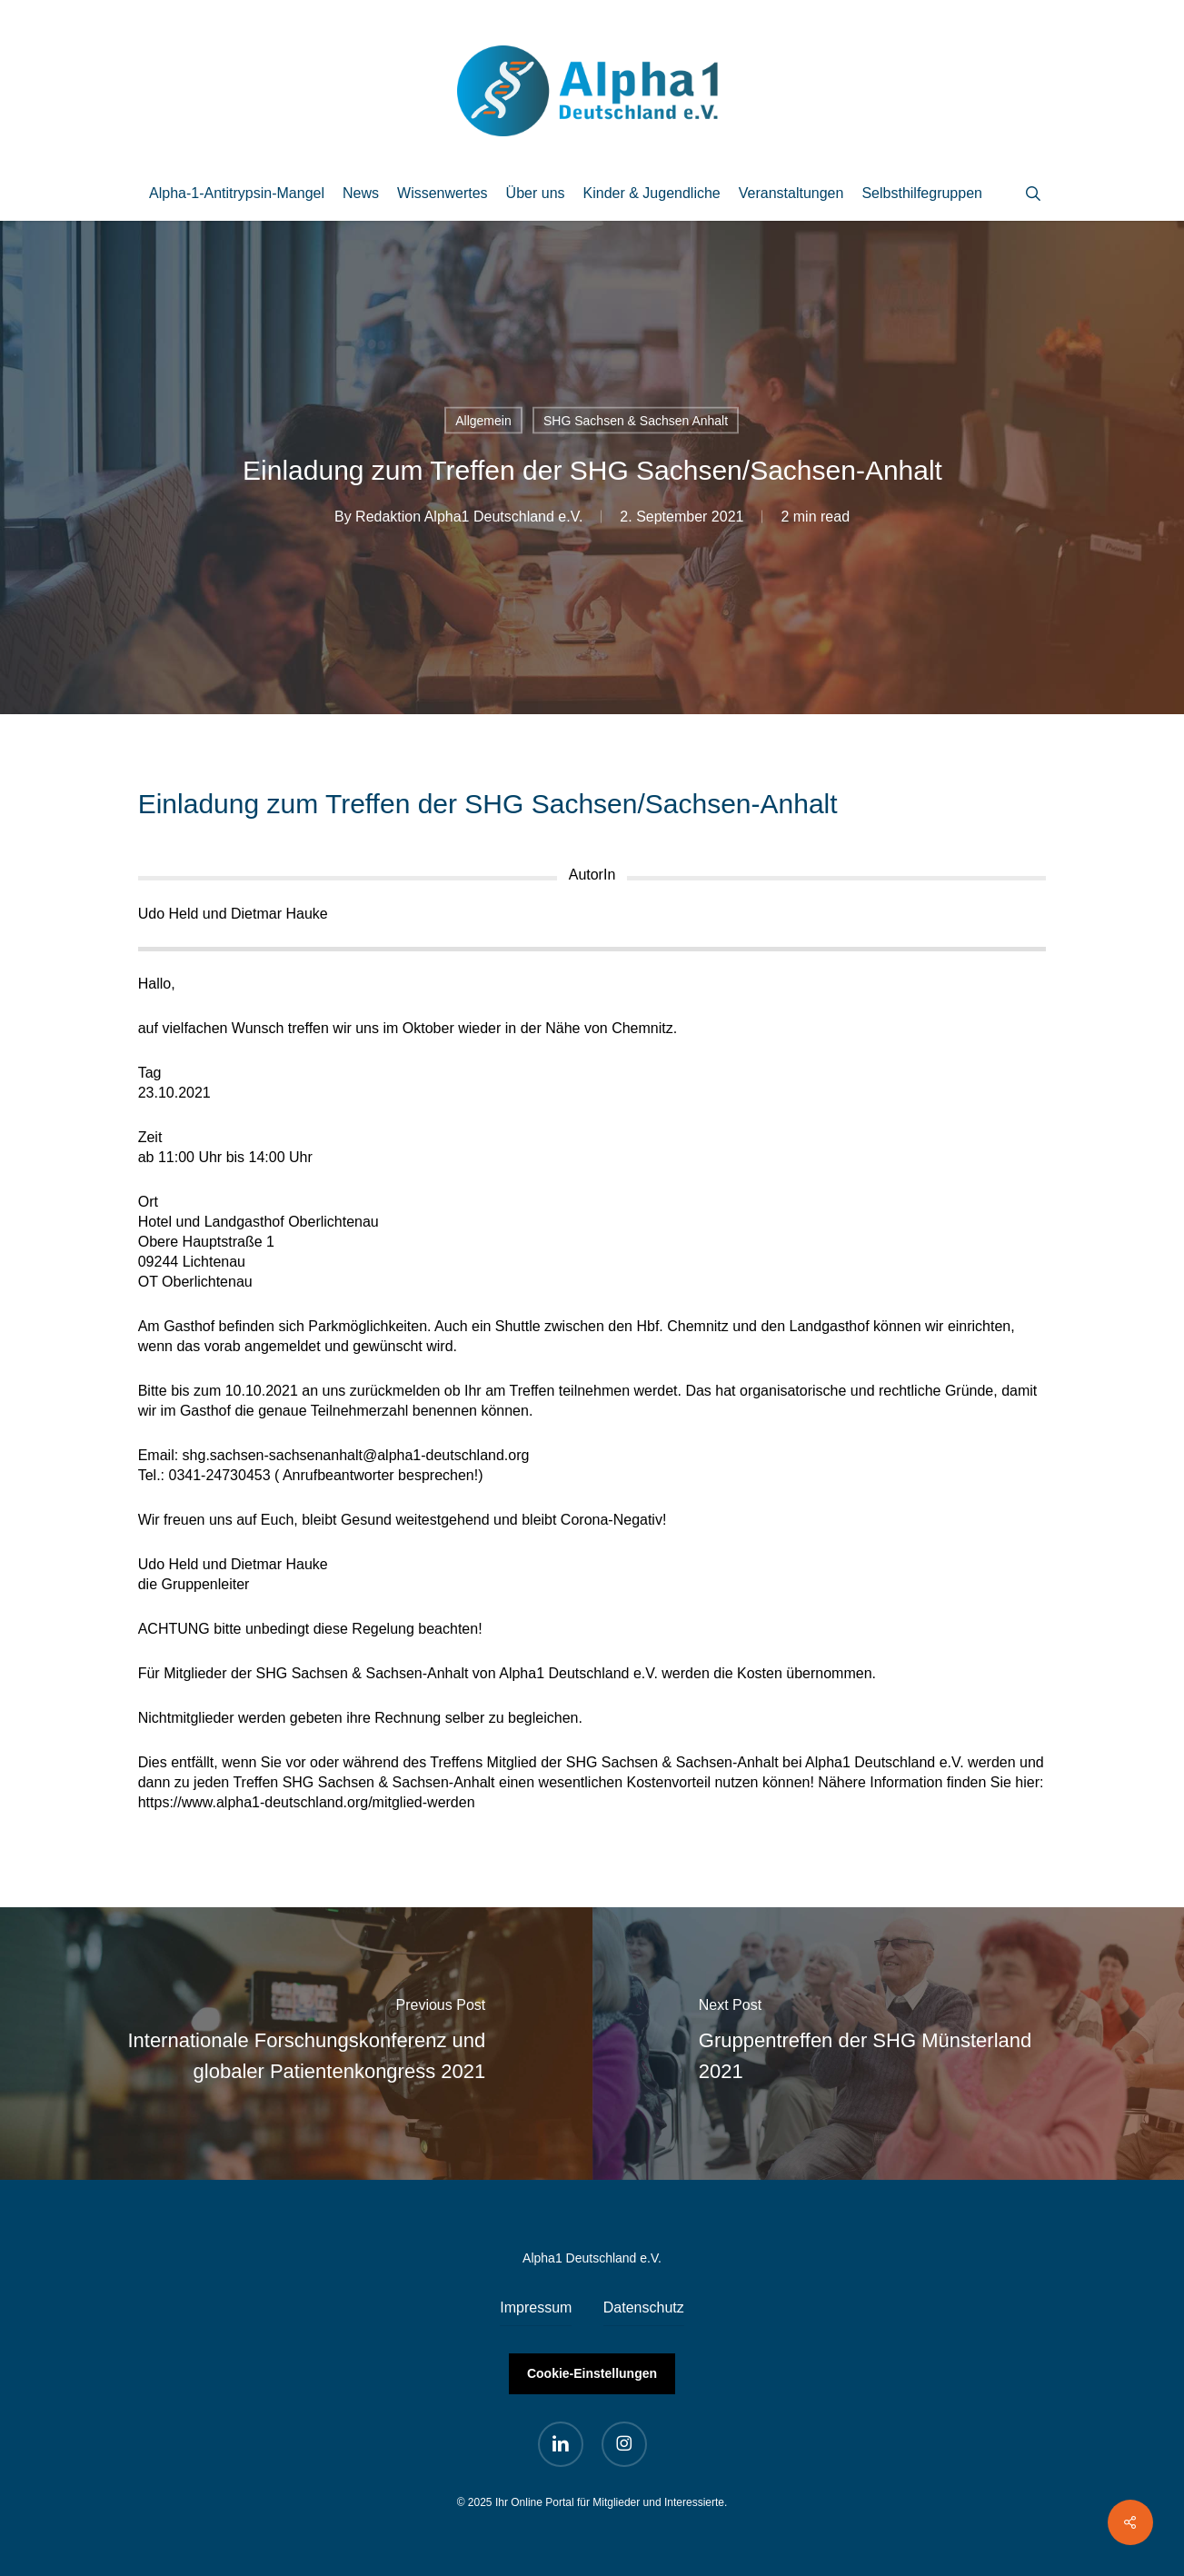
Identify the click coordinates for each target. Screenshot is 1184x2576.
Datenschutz (643, 2307)
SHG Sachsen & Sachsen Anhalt (635, 420)
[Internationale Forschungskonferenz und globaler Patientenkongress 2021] (296, 2043)
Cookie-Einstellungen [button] (592, 2373)
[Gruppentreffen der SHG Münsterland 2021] (888, 2043)
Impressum (536, 2307)
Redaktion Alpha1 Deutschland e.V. (468, 516)
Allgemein (483, 420)
